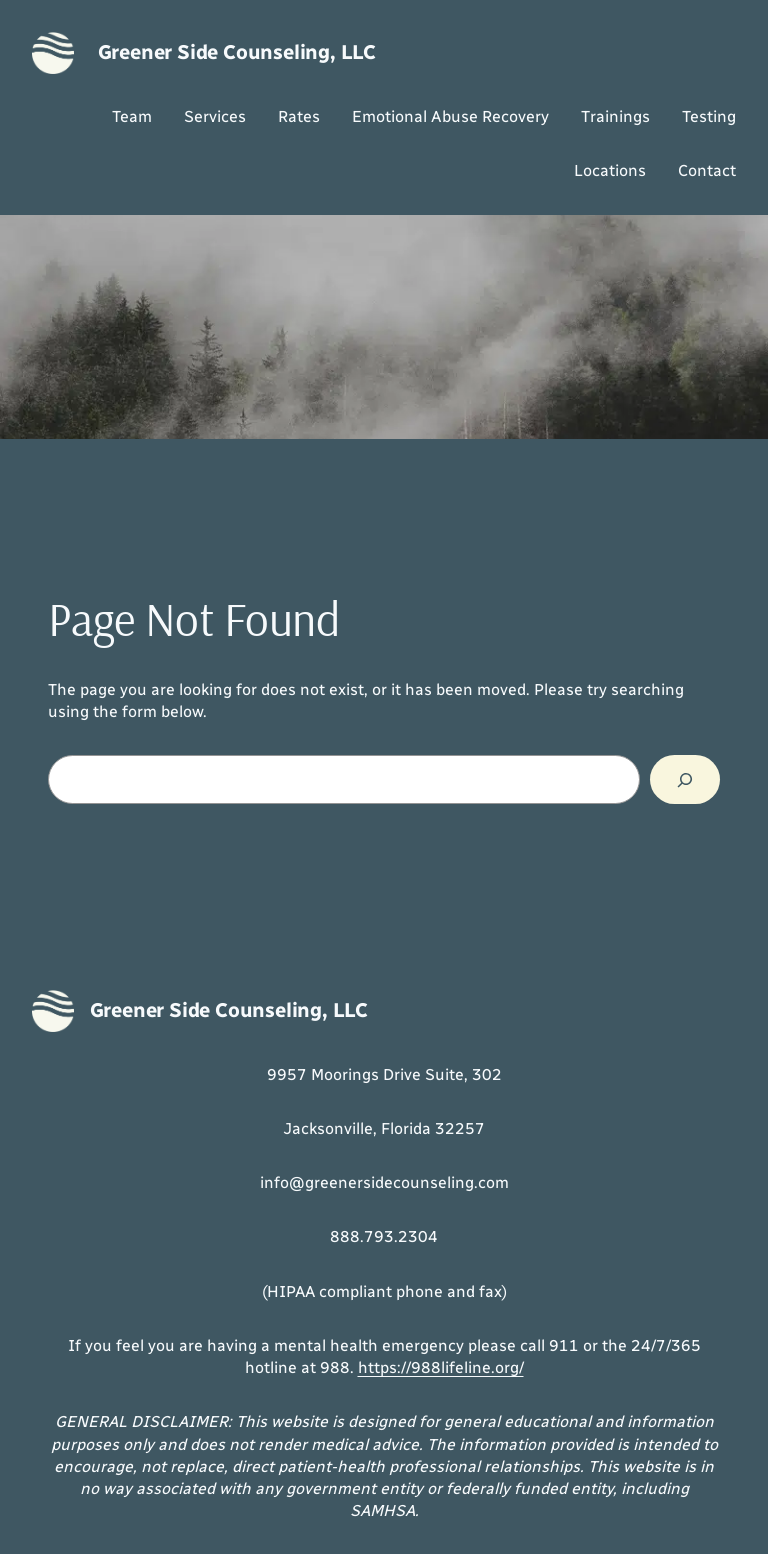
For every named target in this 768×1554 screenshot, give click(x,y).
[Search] (685, 779)
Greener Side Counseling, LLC (237, 52)
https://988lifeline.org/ (441, 1367)
